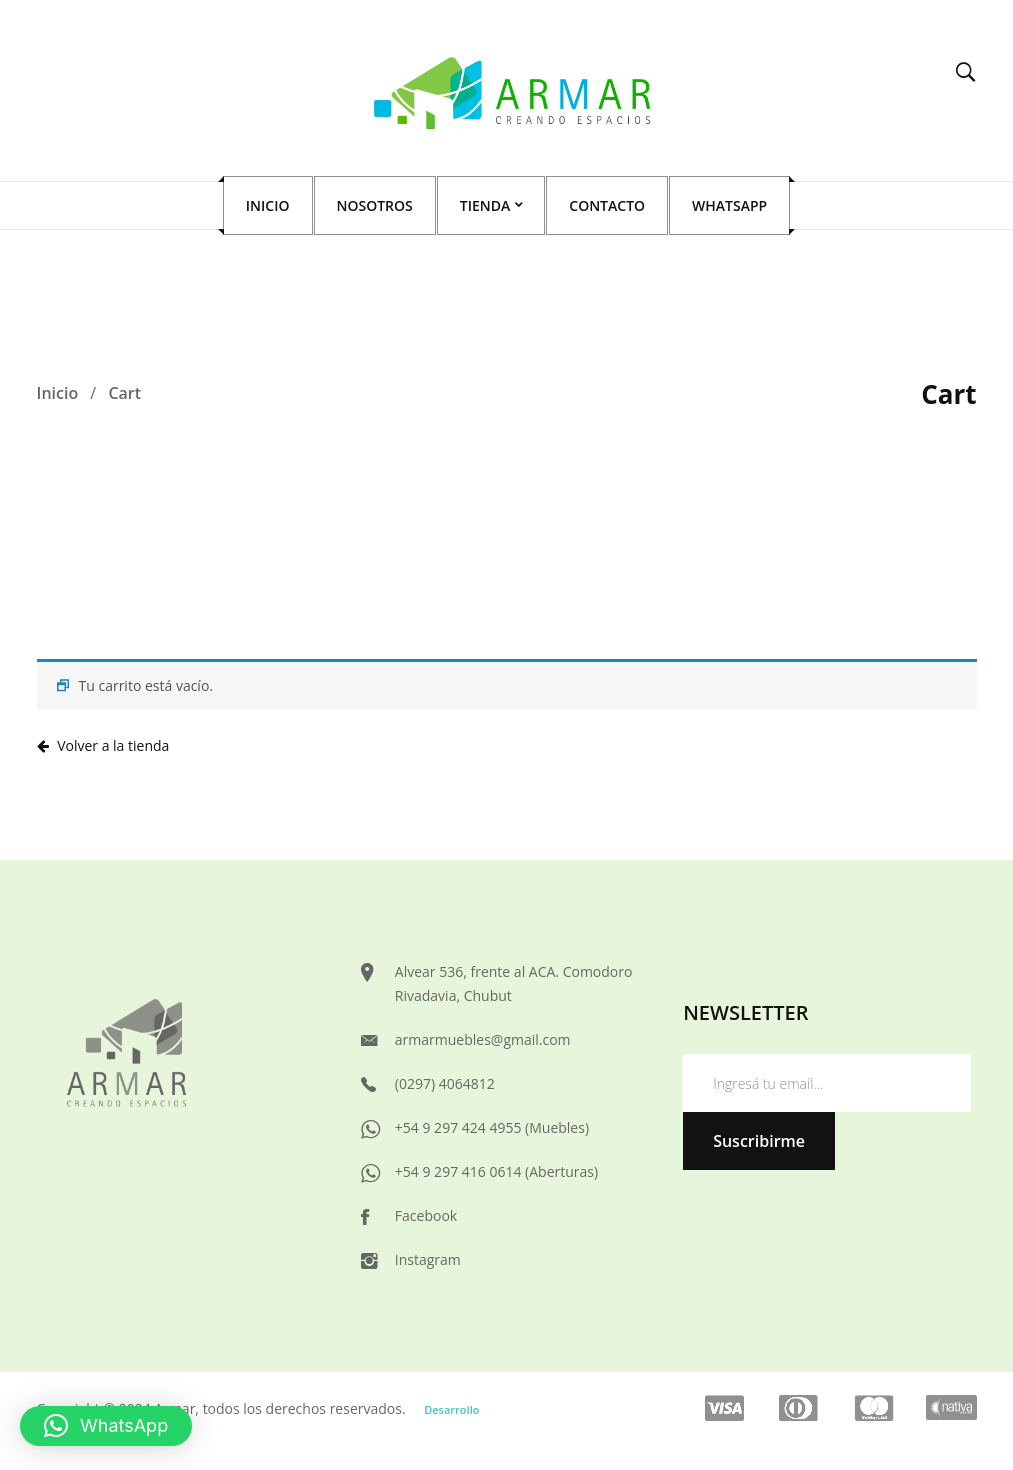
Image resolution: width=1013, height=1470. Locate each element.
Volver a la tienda (112, 745)
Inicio (58, 393)
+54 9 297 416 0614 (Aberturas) (496, 1171)
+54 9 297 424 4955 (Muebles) (492, 1127)
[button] (106, 1426)
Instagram (428, 1259)
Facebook (426, 1215)
